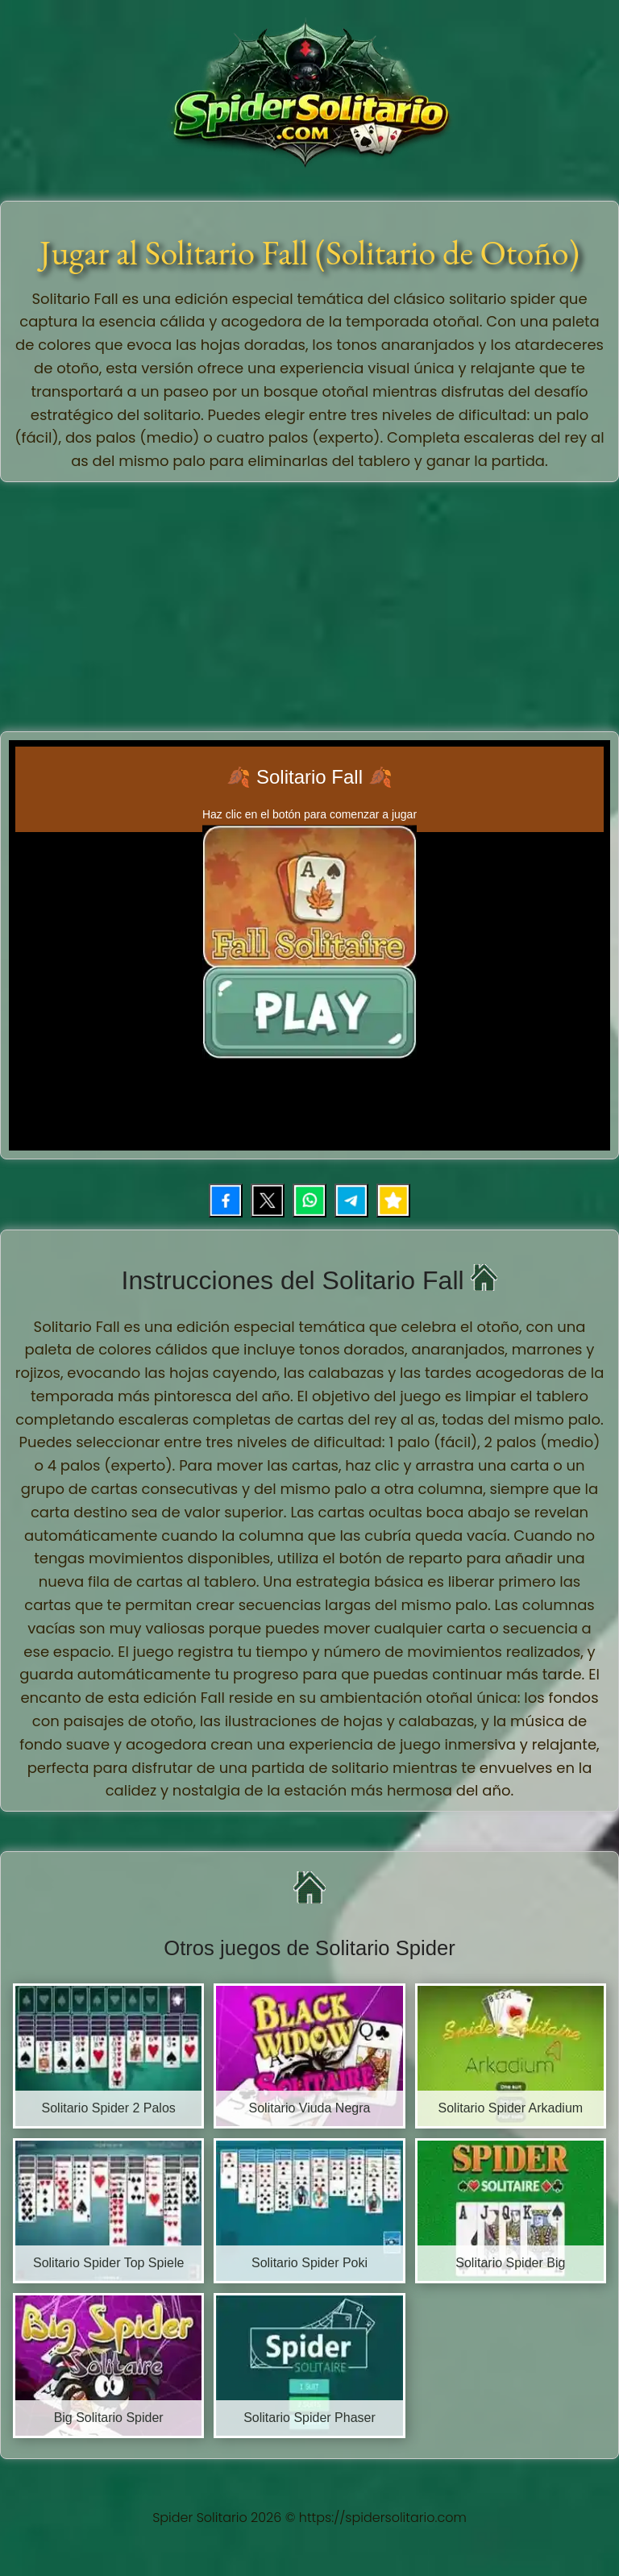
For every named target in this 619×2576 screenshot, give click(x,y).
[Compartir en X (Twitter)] (268, 1200)
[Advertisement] (312, 603)
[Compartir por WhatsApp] (309, 1200)
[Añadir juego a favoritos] (393, 1200)
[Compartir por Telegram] (351, 1200)
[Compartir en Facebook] (226, 1200)
